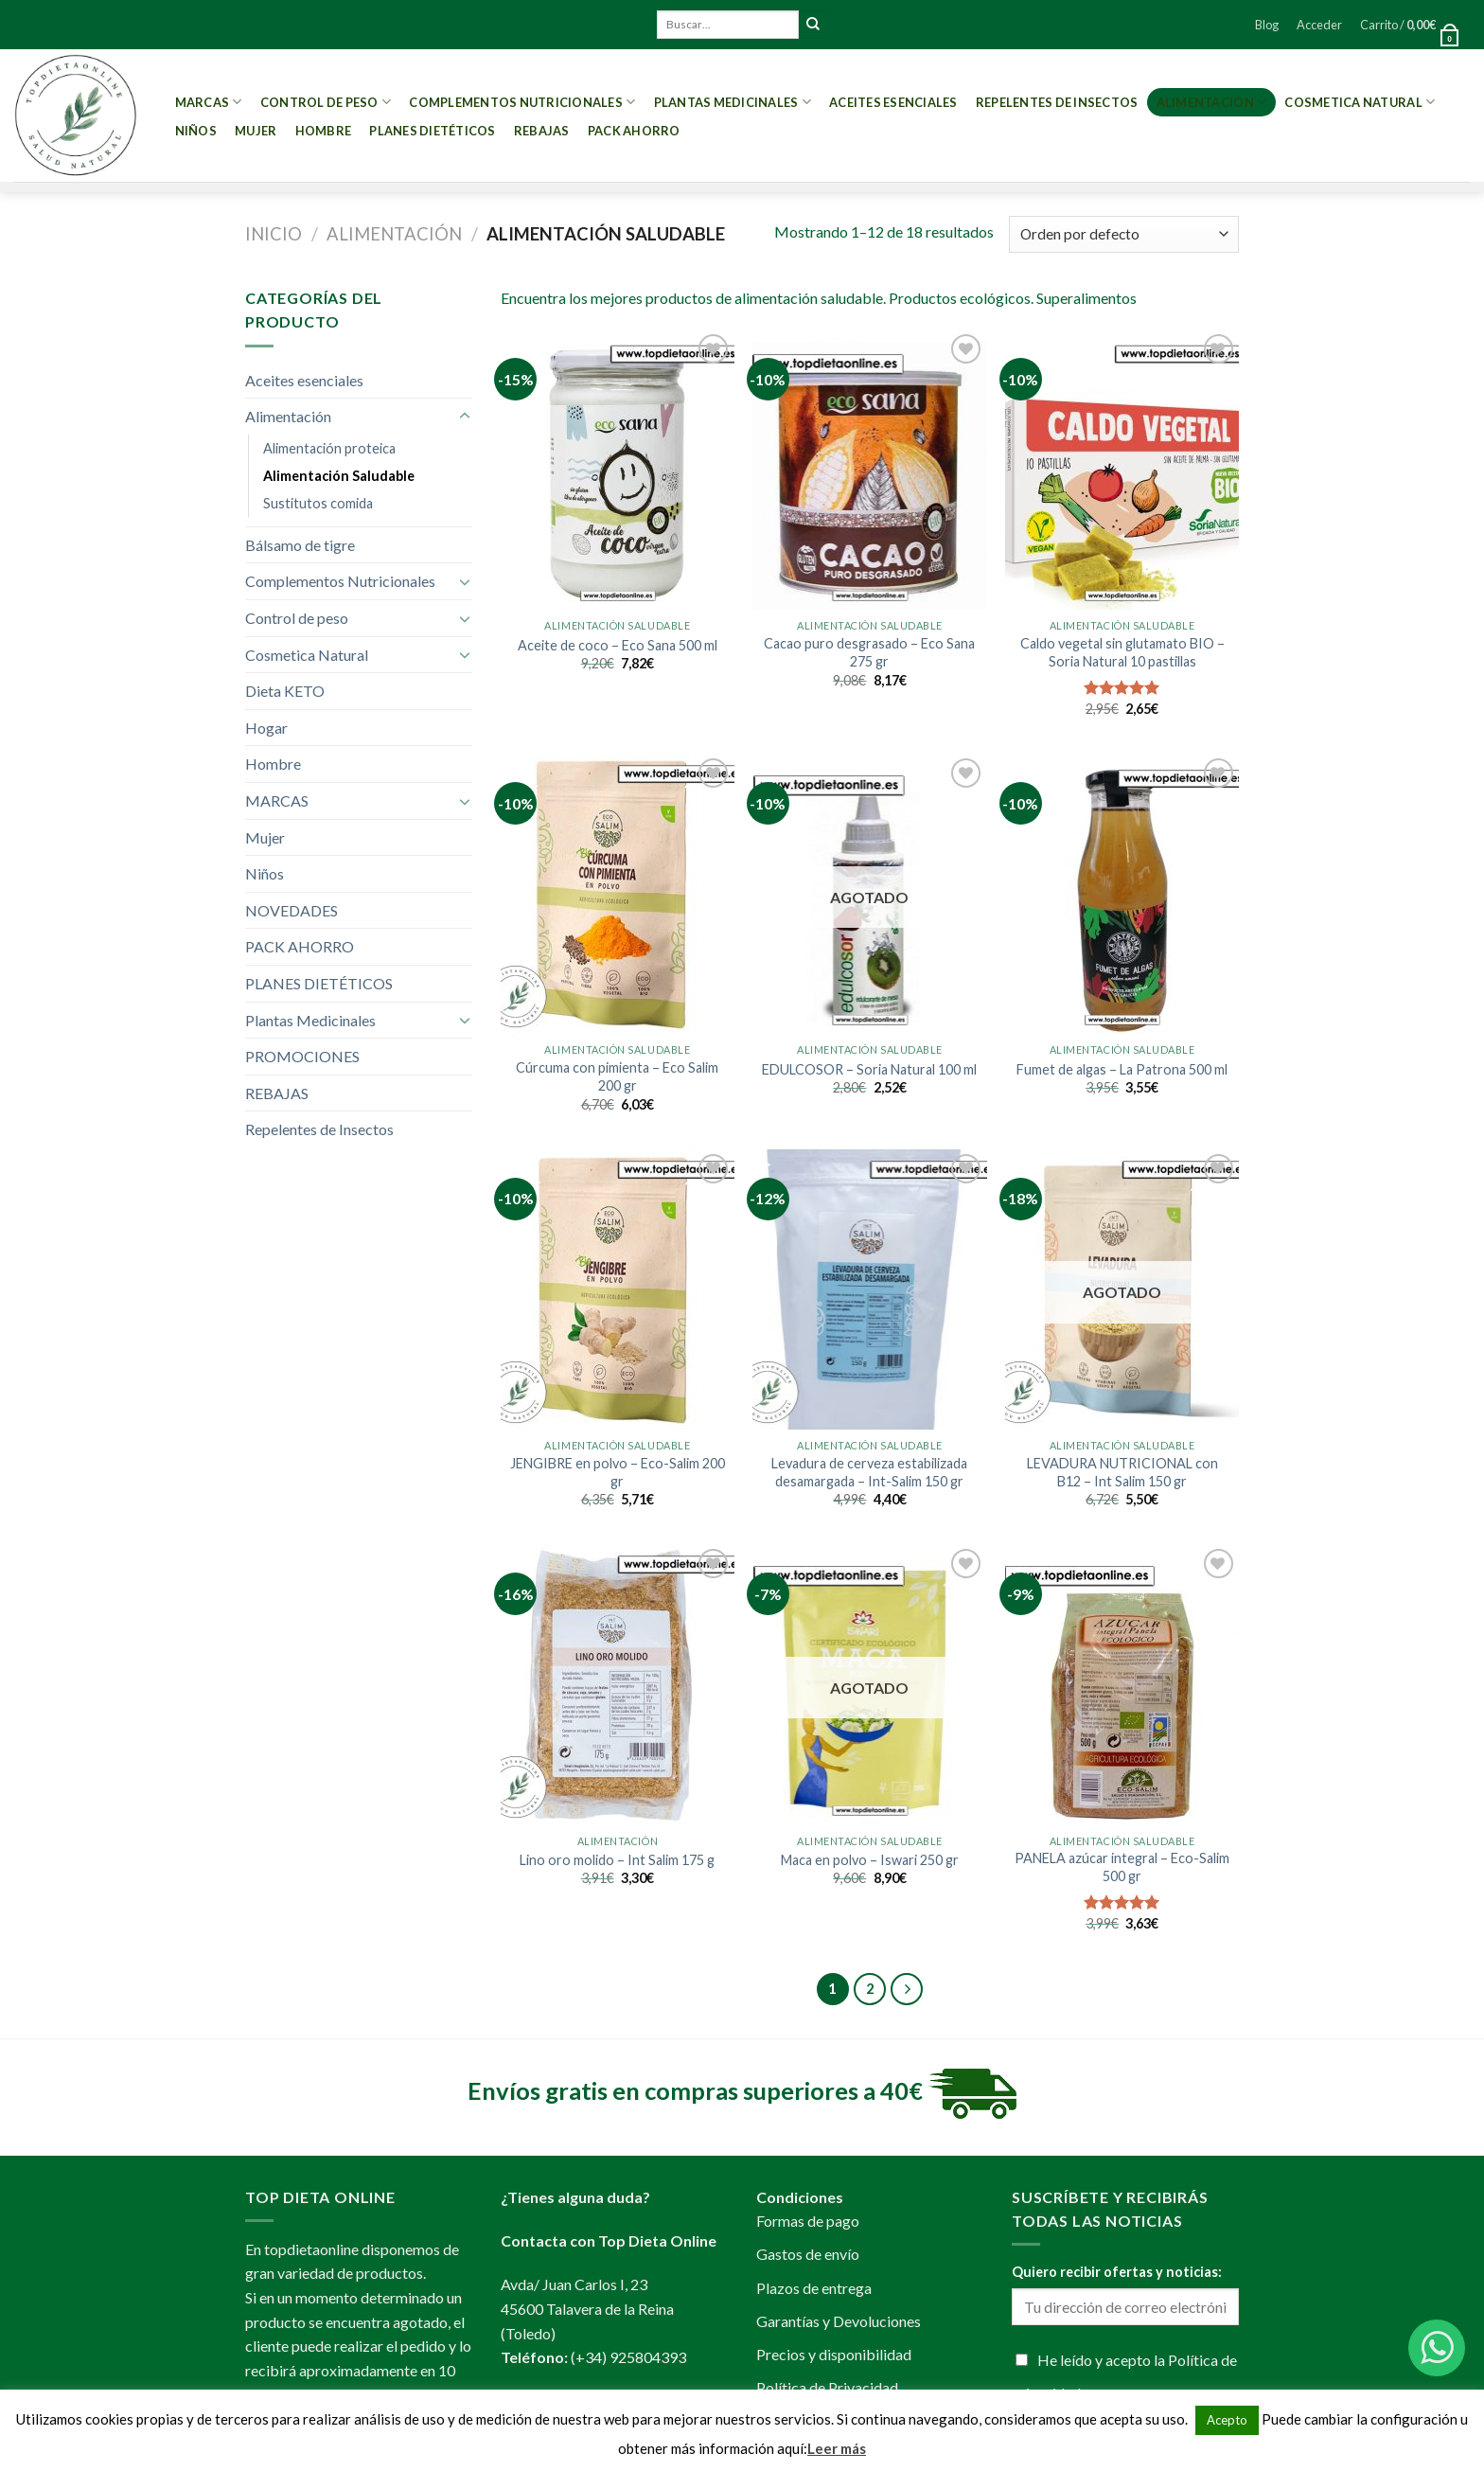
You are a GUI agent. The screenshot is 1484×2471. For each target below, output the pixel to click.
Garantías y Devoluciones (838, 2321)
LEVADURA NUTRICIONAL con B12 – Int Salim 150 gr (1122, 1472)
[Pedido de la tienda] (1124, 234)
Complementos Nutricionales (522, 102)
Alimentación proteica (329, 448)
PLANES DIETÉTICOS (432, 130)
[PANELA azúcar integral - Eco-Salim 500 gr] (1122, 1684)
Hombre (323, 130)
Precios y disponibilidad (833, 2354)
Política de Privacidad (827, 2387)
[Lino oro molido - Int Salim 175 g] (617, 1684)
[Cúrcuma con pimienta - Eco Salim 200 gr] (617, 894)
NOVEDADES (291, 910)
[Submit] (813, 24)
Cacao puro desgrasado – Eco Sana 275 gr (869, 652)
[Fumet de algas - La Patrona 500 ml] (1122, 894)
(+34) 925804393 (628, 2357)
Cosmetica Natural (1359, 102)
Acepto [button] (1227, 2419)
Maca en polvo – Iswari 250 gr (870, 1860)
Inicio (273, 233)
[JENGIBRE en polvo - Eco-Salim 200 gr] (617, 1289)
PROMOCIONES (302, 1056)
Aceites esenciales (893, 102)
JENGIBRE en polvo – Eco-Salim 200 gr (617, 1472)
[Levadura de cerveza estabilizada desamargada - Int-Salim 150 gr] (869, 1289)
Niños (196, 130)
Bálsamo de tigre (300, 545)
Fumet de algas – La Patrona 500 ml (1122, 1069)
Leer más (836, 2448)
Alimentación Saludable (339, 476)
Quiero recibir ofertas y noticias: (1117, 2272)
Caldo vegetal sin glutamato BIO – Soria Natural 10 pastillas (1122, 652)
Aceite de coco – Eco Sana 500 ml (617, 645)
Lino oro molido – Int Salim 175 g (617, 1860)
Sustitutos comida (318, 503)
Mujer (255, 130)
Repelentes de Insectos (1057, 102)
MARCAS (208, 102)
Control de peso (325, 102)
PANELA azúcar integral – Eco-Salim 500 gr (1122, 1867)
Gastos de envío (807, 2254)
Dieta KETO (285, 691)
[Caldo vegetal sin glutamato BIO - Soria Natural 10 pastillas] (1122, 469)
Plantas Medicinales (732, 102)
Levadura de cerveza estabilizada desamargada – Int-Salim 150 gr (869, 1472)
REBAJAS (542, 130)
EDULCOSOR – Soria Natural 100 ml (869, 1069)
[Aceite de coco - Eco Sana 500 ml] (617, 469)
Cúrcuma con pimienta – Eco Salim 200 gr (617, 1076)
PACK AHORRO (634, 130)
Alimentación (1212, 102)
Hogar (266, 728)
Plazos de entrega (814, 2288)
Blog (1267, 24)
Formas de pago (807, 2221)
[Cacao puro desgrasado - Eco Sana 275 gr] (869, 469)
